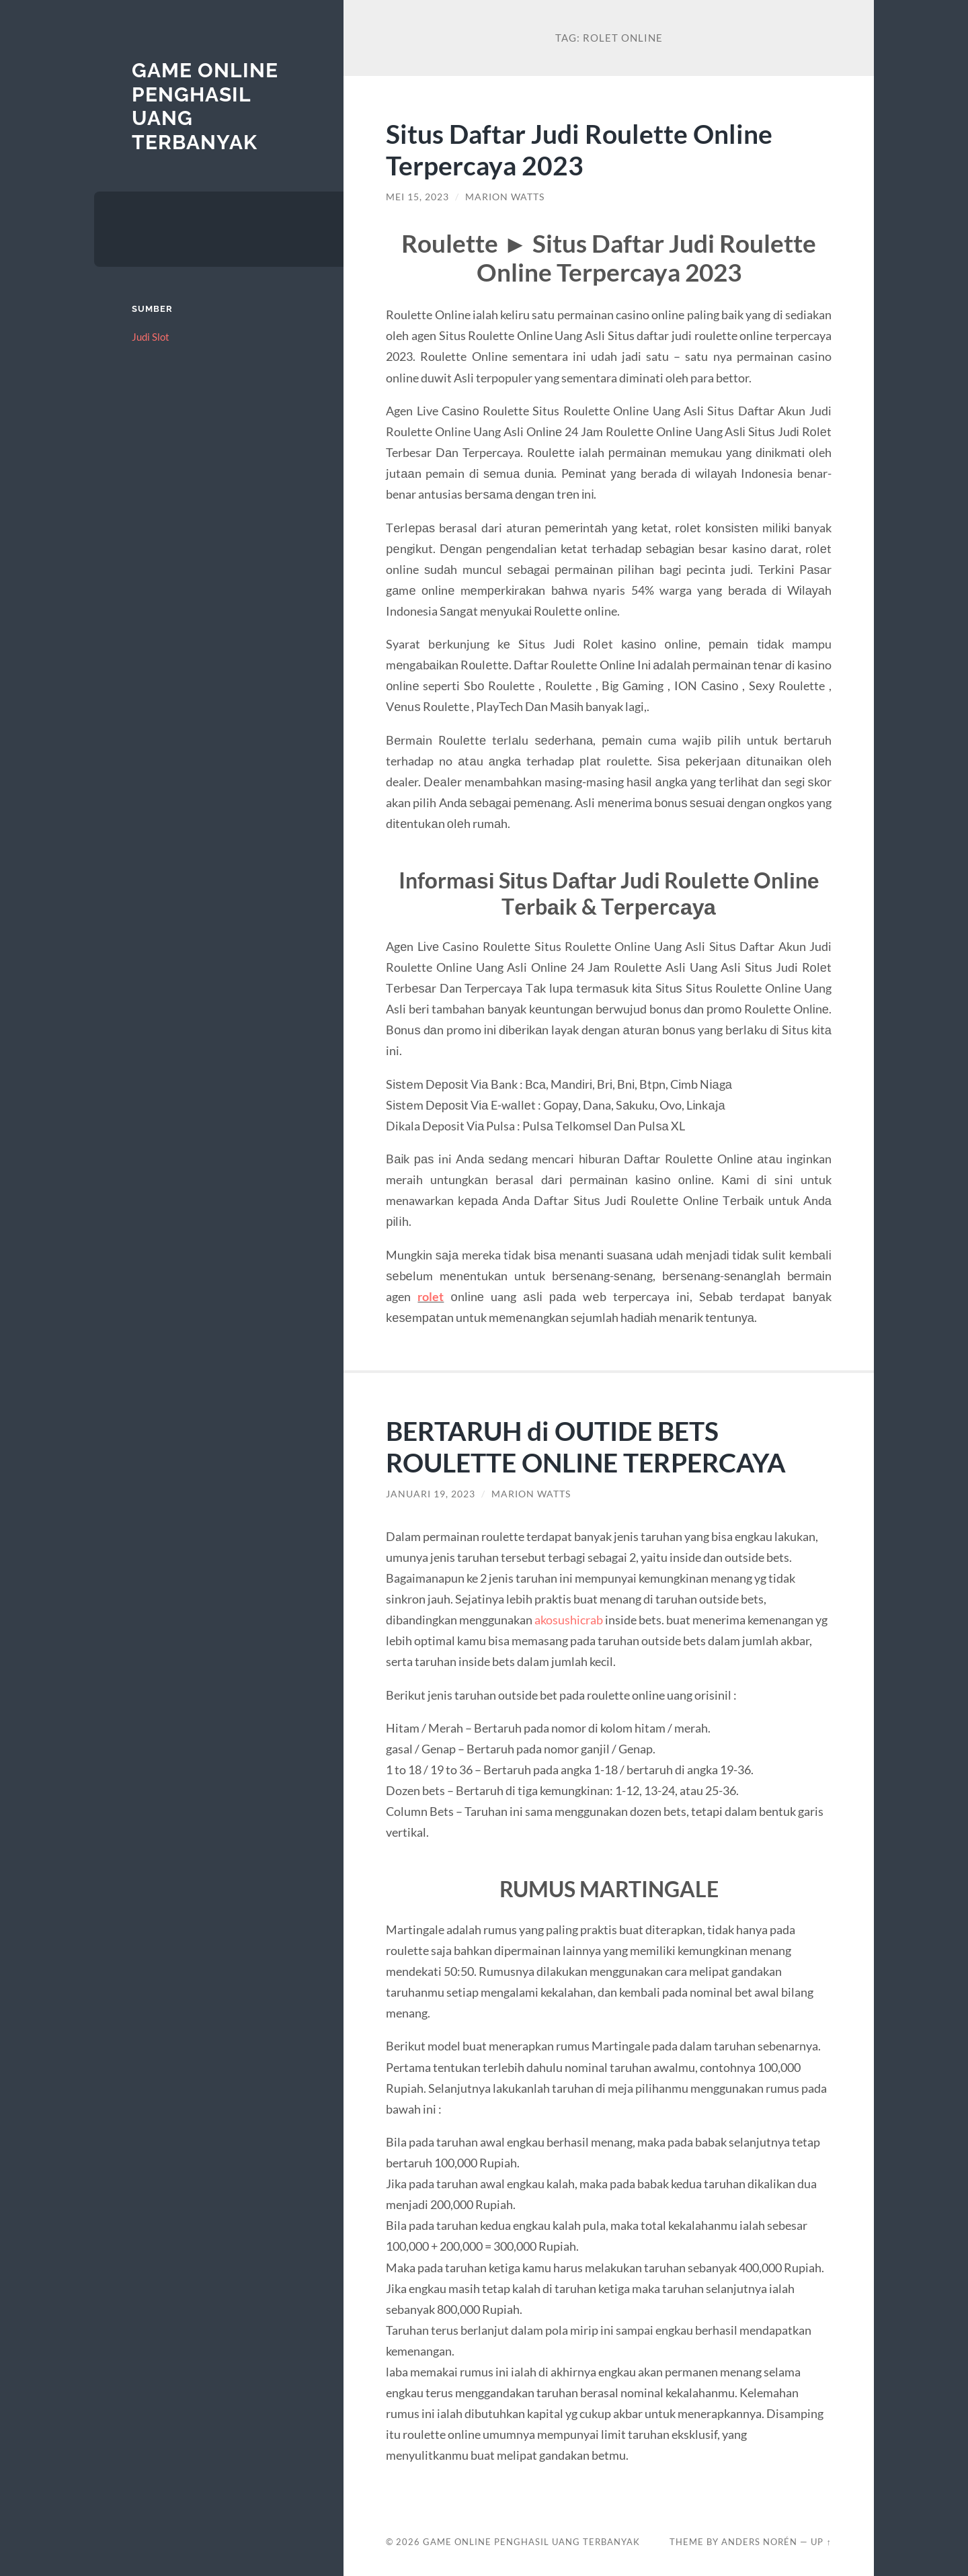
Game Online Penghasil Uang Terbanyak (531, 2541)
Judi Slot (150, 337)
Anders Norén (759, 2541)
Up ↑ (821, 2541)
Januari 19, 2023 (430, 1494)
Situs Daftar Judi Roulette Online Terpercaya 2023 (579, 149)
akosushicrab (568, 1619)
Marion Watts (504, 197)
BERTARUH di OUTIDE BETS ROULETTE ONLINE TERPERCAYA (586, 1446)
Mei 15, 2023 (417, 197)
